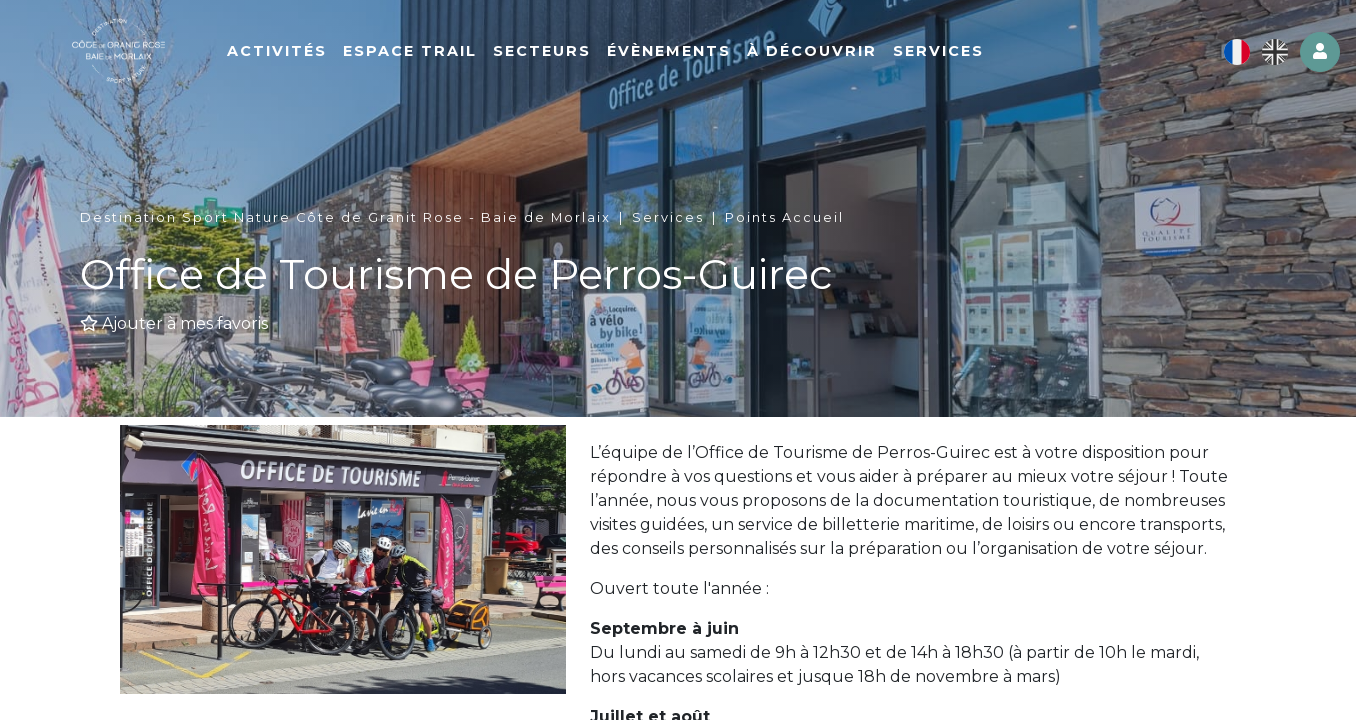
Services (985, 57)
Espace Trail (457, 57)
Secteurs (589, 57)
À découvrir (859, 57)
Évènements (716, 57)
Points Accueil (784, 217)
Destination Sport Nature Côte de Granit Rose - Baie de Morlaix (345, 217)
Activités (324, 57)
